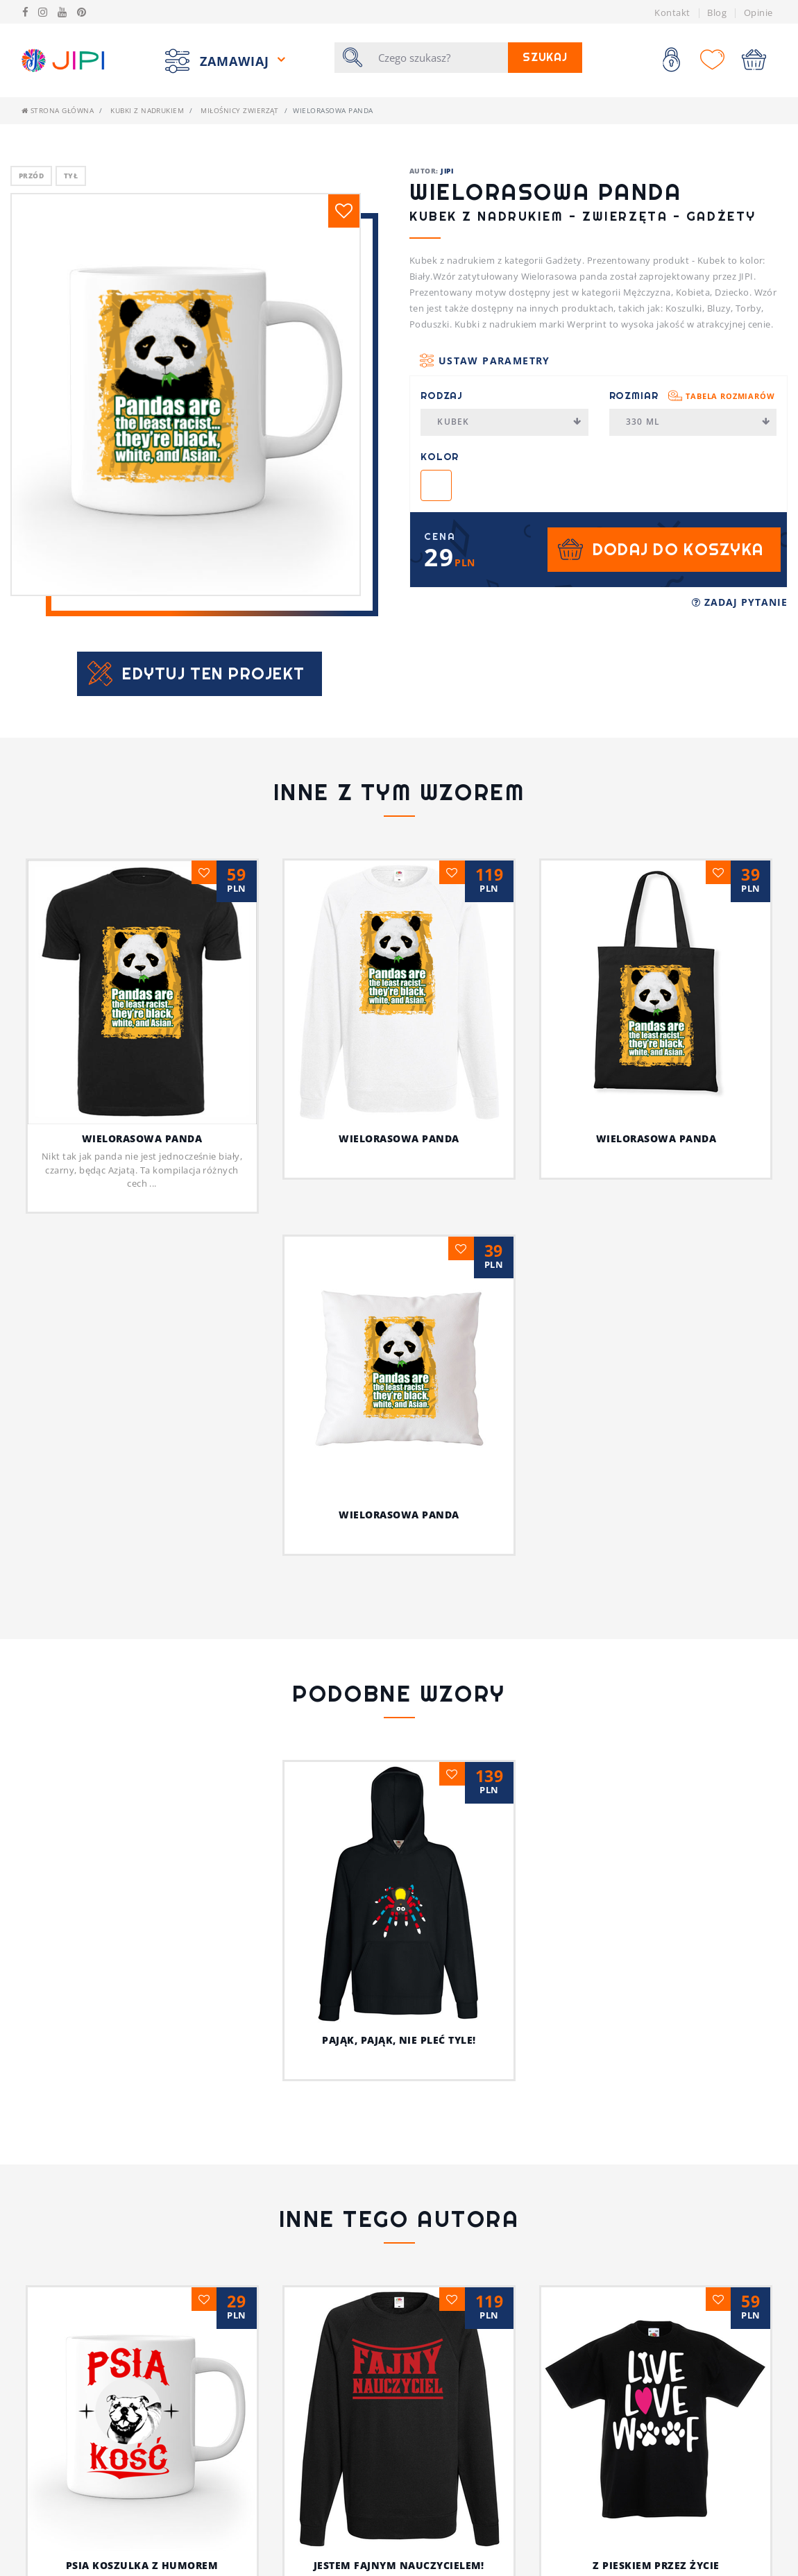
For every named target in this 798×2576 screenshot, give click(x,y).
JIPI (447, 171)
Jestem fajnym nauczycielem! (399, 2565)
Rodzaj (442, 395)
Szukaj (545, 57)
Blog (717, 12)
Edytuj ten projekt (213, 673)
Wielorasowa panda (142, 1138)
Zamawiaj (237, 60)
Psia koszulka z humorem (142, 2565)
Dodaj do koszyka (678, 549)
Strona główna (58, 110)
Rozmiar (692, 395)
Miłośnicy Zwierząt (240, 110)
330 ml (698, 421)
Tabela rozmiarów (730, 396)
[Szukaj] (439, 57)
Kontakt (672, 12)
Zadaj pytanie (740, 602)
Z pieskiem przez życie (656, 2565)
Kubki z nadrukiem (147, 110)
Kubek (509, 421)
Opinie (758, 12)
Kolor (440, 456)
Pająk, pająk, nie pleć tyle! (398, 2040)
